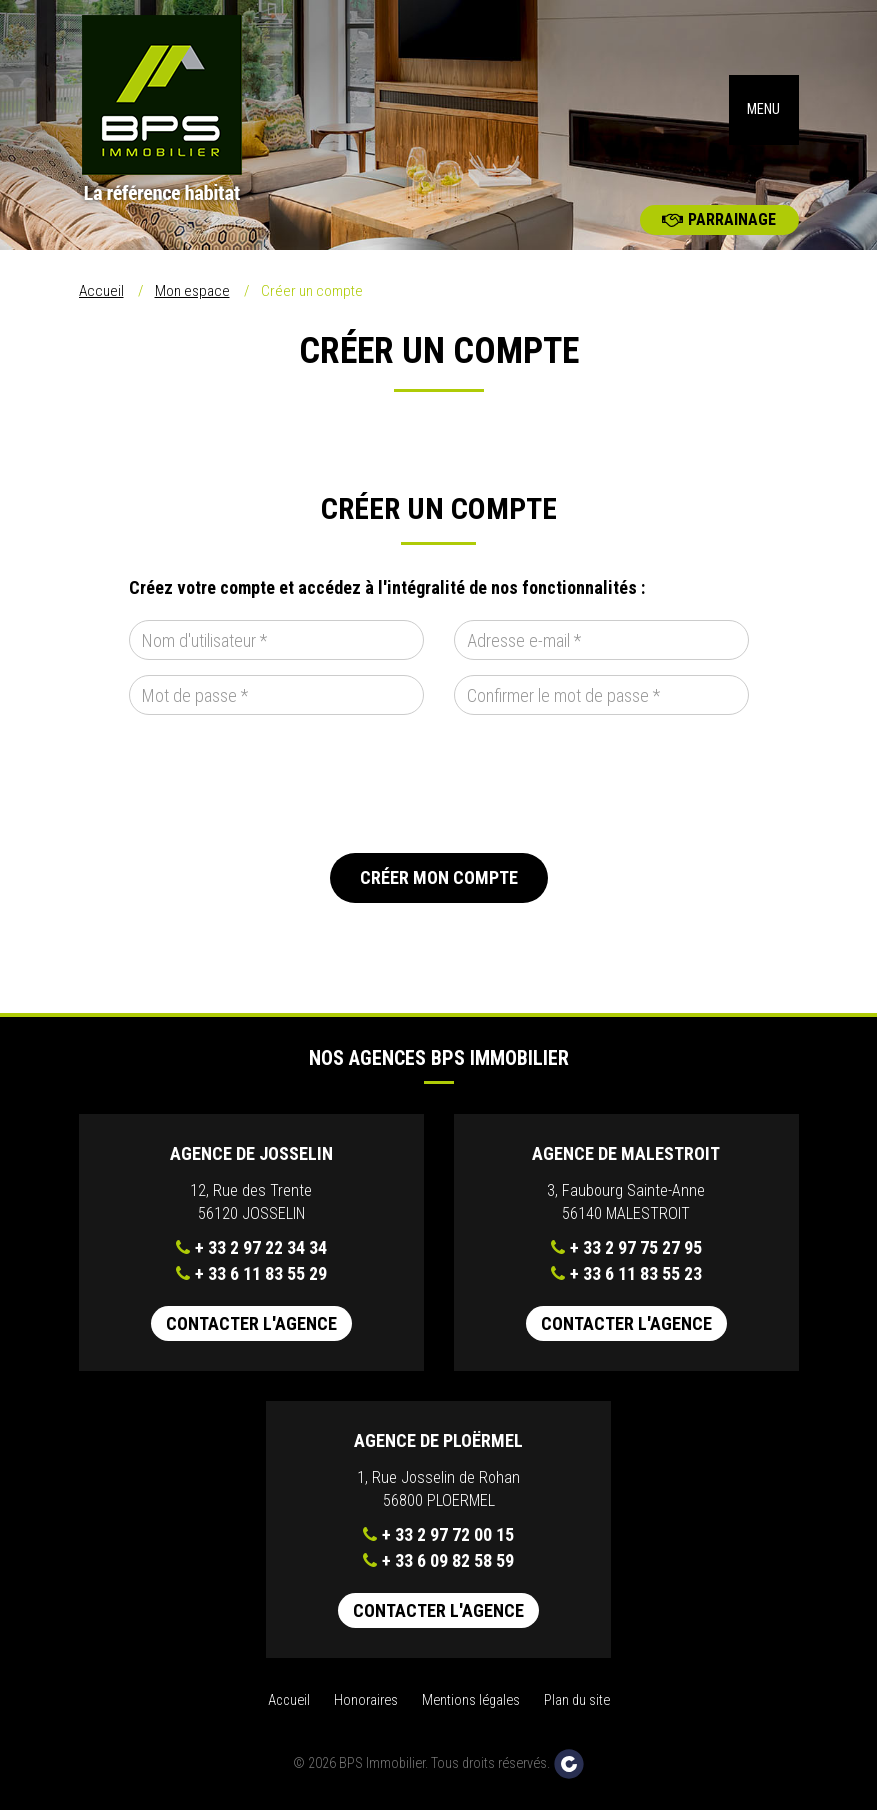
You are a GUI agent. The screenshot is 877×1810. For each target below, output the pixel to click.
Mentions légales (471, 1700)
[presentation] (281, 784)
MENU (763, 109)
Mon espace (192, 291)
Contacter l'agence (251, 1323)
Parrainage (719, 219)
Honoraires (366, 1700)
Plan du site (577, 1700)
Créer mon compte (439, 877)
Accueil (101, 291)
